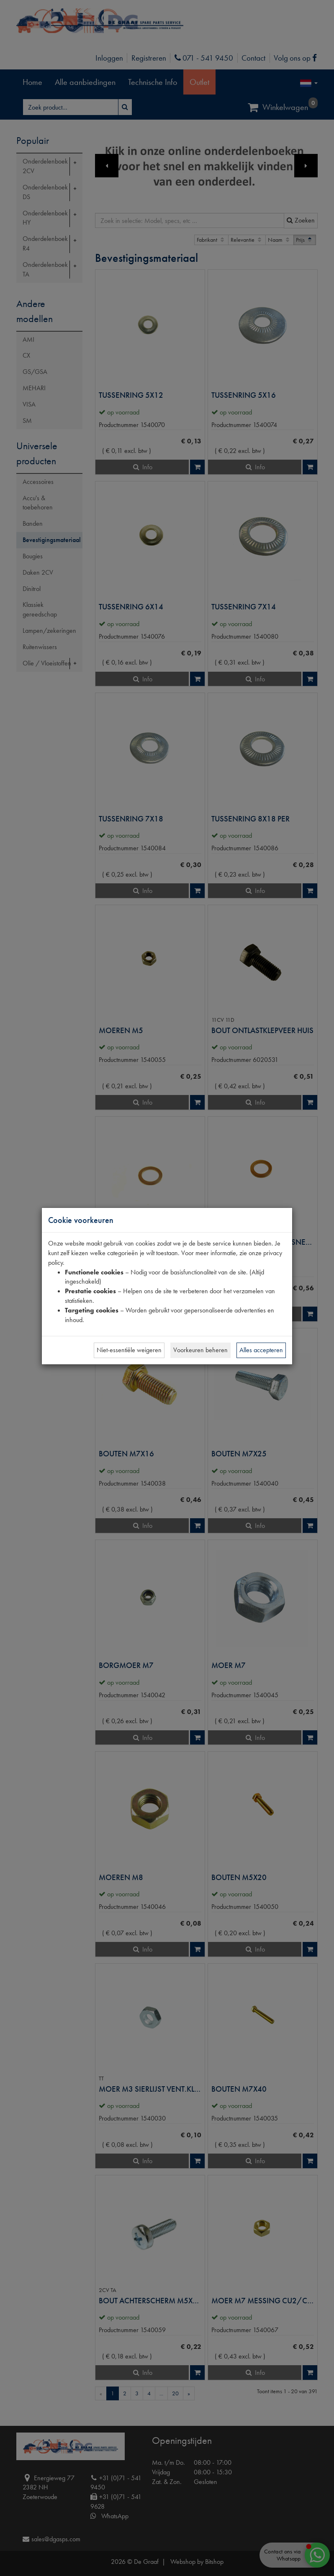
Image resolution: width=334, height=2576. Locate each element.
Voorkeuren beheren (200, 1350)
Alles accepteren (261, 1350)
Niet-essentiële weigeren (129, 1350)
